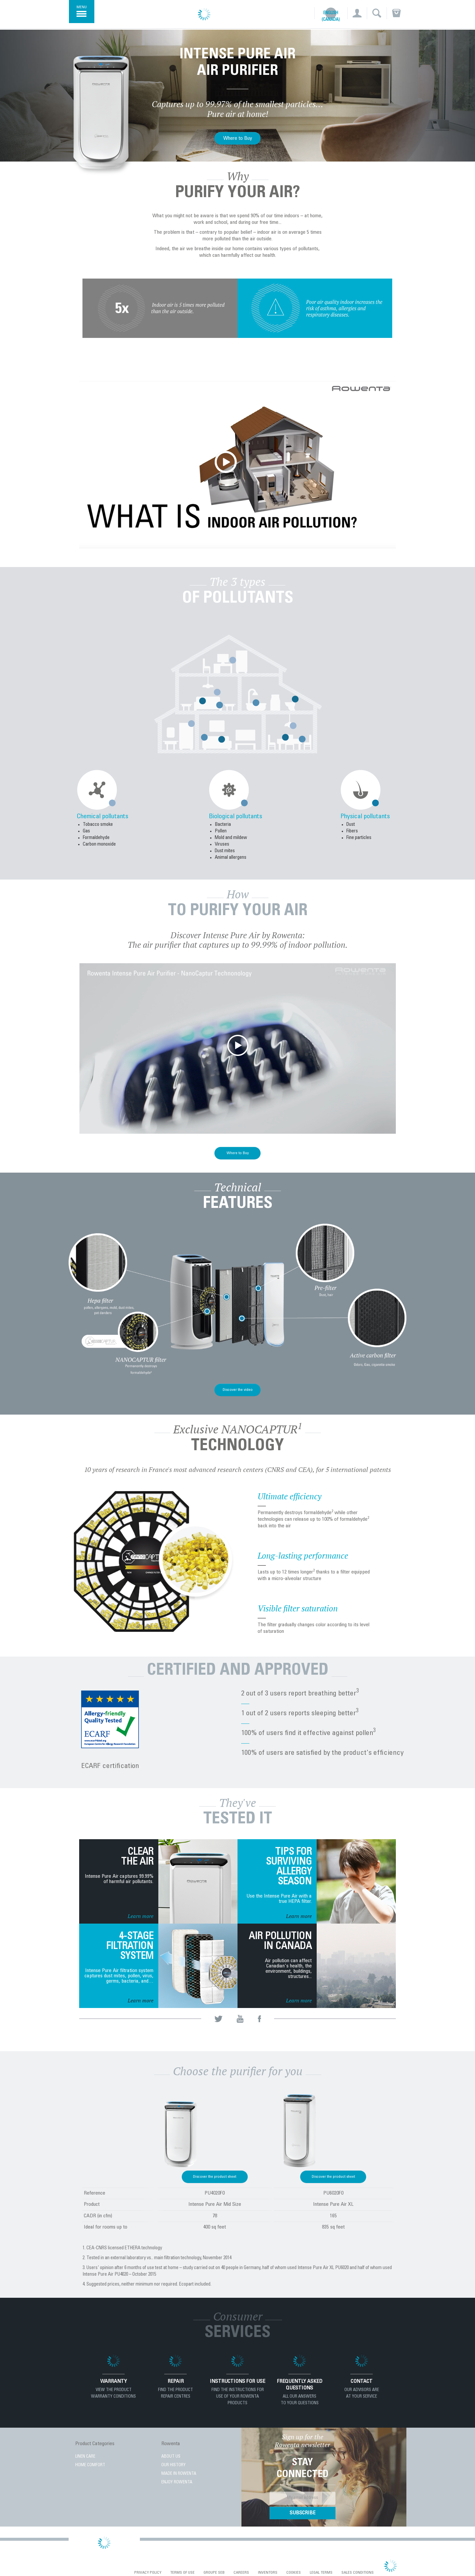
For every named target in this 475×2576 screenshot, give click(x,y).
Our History (173, 2465)
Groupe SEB (214, 2573)
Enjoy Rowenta (176, 2482)
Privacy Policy (147, 2573)
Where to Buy (237, 138)
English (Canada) (331, 16)
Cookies (293, 2573)
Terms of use (182, 2573)
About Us (170, 2457)
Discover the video (238, 1390)
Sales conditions (357, 2573)
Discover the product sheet (214, 2177)
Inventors (267, 2573)
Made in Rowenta (178, 2474)
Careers (241, 2573)
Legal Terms (321, 2573)
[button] (357, 13)
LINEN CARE (85, 2457)
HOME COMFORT (90, 2465)
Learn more (140, 1916)
